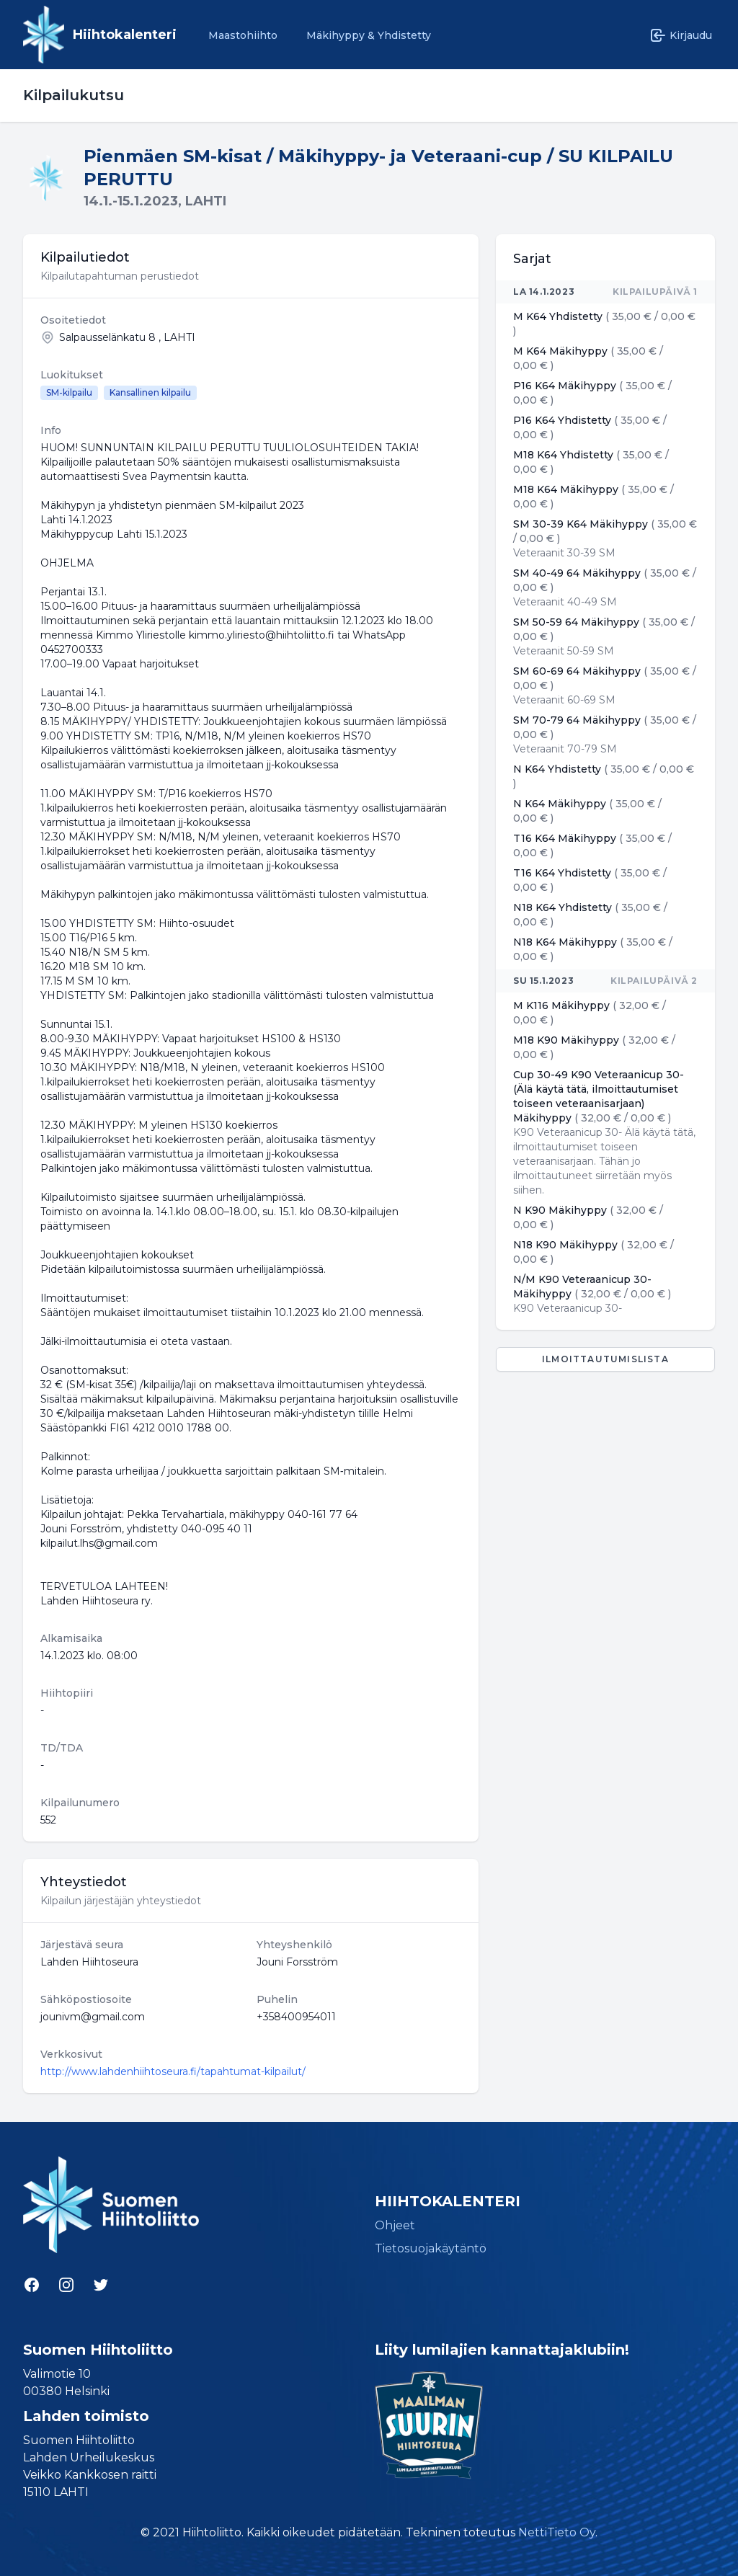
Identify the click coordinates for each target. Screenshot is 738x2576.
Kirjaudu (680, 35)
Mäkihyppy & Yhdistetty (368, 35)
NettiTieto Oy (556, 2532)
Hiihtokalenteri (125, 35)
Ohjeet (395, 2225)
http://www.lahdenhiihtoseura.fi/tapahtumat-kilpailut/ (173, 2071)
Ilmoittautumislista (605, 1359)
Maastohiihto (242, 35)
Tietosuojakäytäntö (430, 2248)
